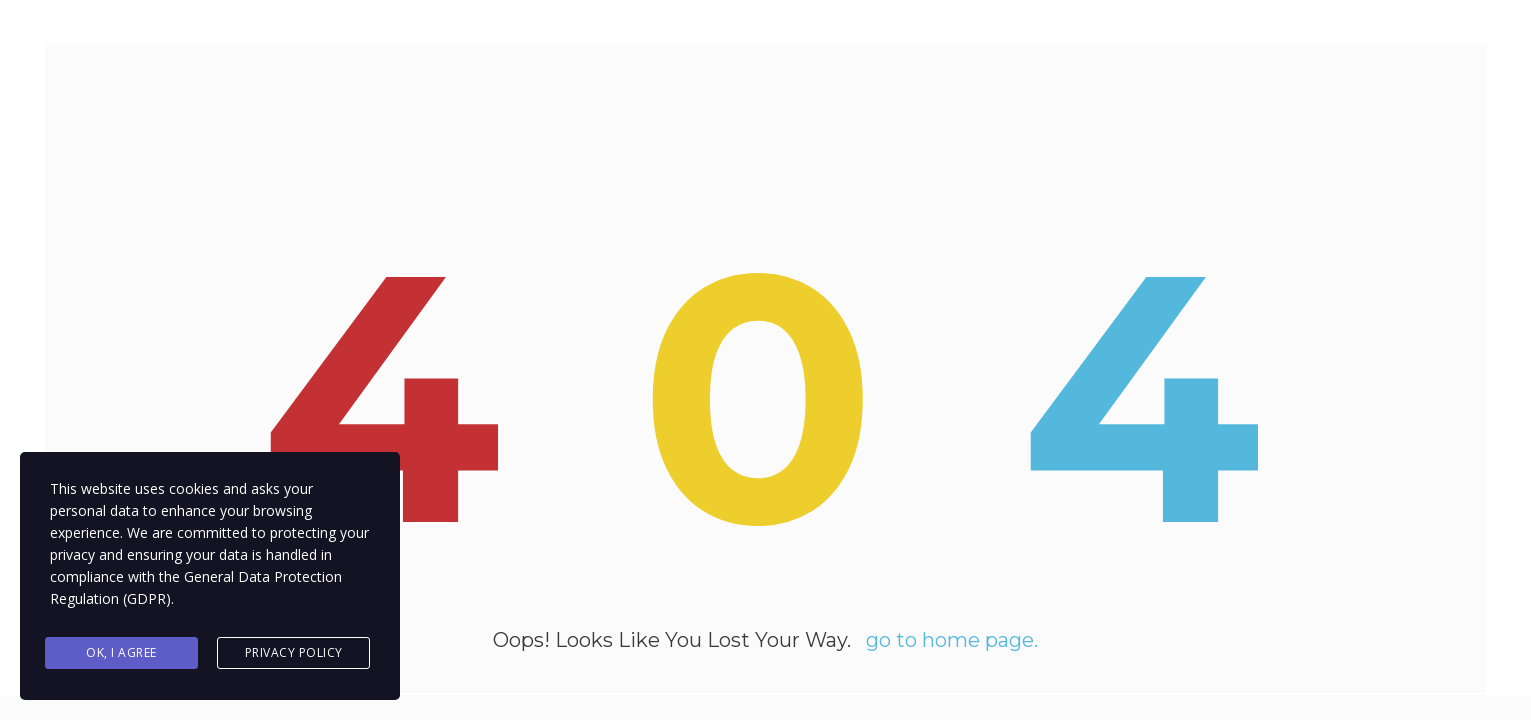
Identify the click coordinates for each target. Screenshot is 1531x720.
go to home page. (952, 645)
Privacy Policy (294, 653)
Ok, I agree (121, 653)
